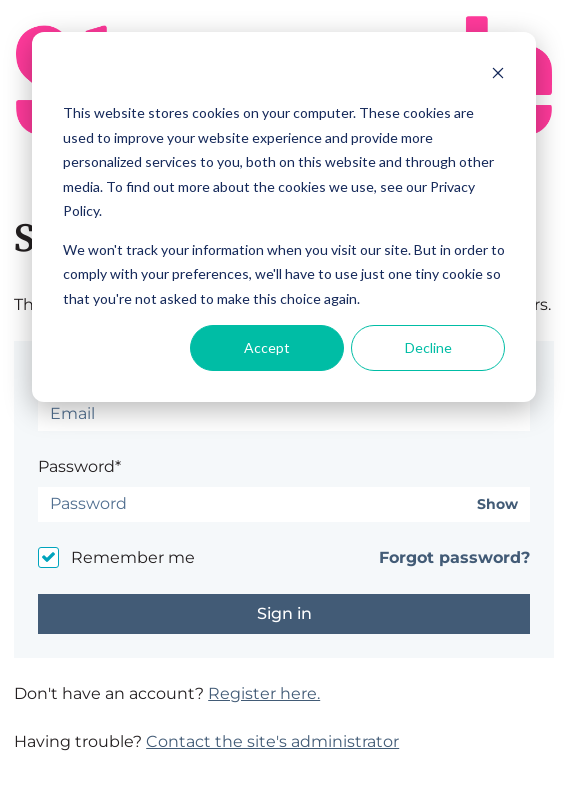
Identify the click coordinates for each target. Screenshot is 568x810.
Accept (267, 347)
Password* (79, 466)
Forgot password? (454, 557)
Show (497, 504)
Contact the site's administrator (272, 741)
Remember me (133, 557)
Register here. (264, 693)
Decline (428, 347)
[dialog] (284, 217)
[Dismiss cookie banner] (498, 75)
